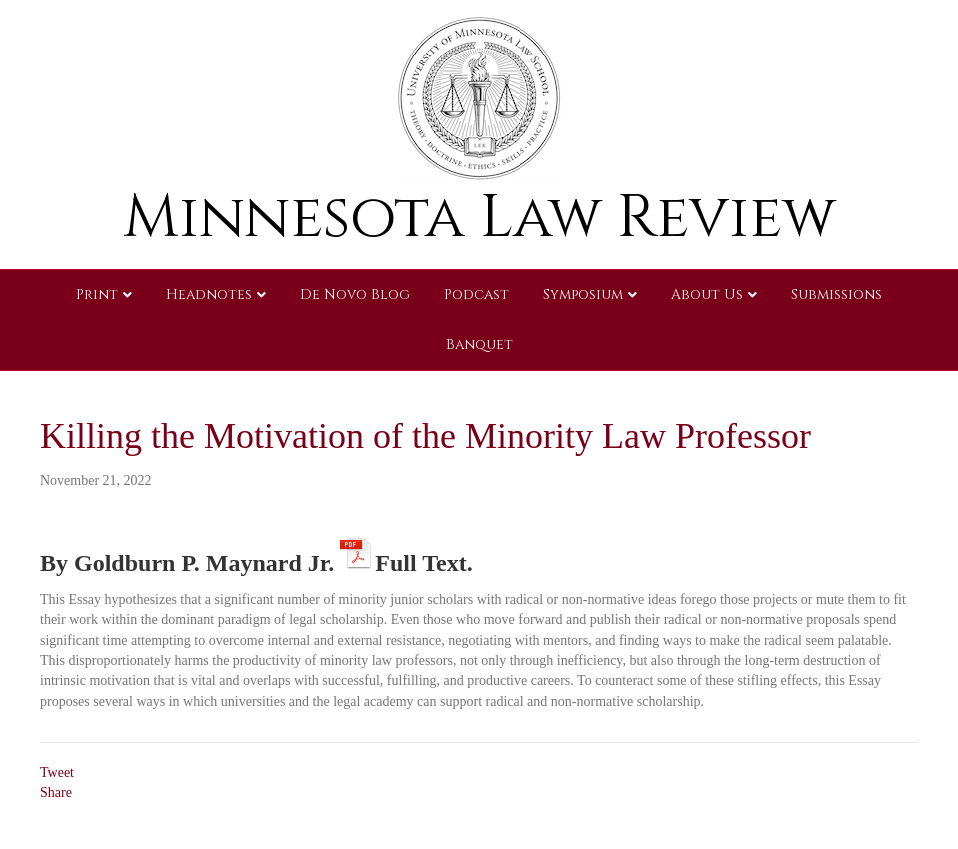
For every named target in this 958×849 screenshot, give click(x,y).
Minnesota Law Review (479, 217)
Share (56, 792)
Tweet (57, 772)
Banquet (479, 344)
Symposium (583, 294)
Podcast (476, 294)
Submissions (836, 294)
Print (97, 294)
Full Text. (423, 559)
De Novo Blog (355, 294)
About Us (707, 294)
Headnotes (209, 294)
